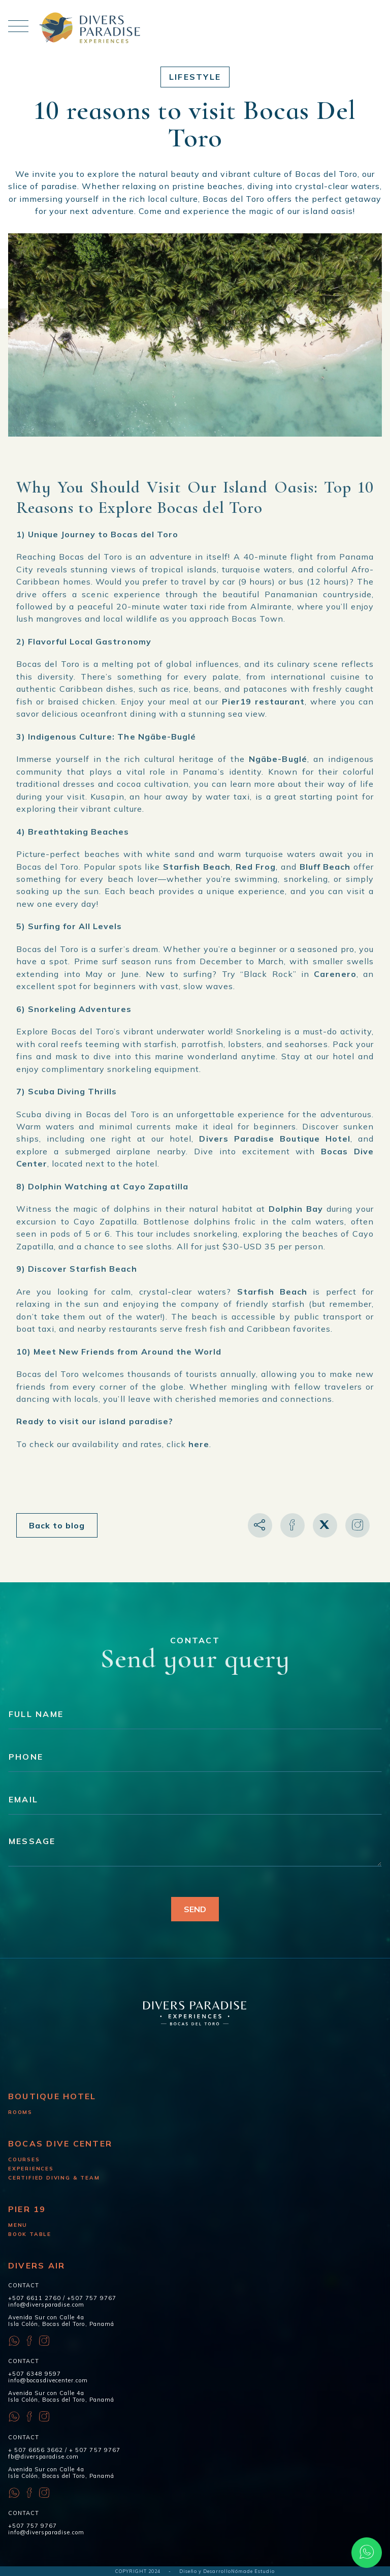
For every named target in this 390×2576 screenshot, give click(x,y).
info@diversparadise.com (46, 2304)
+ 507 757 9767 (94, 2450)
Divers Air (36, 2265)
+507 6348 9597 (34, 2373)
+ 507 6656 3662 (35, 2450)
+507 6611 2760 (34, 2298)
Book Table (29, 2234)
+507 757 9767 (91, 2298)
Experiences (31, 2168)
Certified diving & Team (54, 2177)
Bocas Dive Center (60, 2143)
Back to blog (57, 1525)
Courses (24, 2159)
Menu (17, 2225)
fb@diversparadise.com (43, 2456)
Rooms (20, 2112)
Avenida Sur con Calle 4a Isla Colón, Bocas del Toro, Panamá (61, 2320)
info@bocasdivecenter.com (48, 2380)
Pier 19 (27, 2209)
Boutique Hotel (52, 2096)
